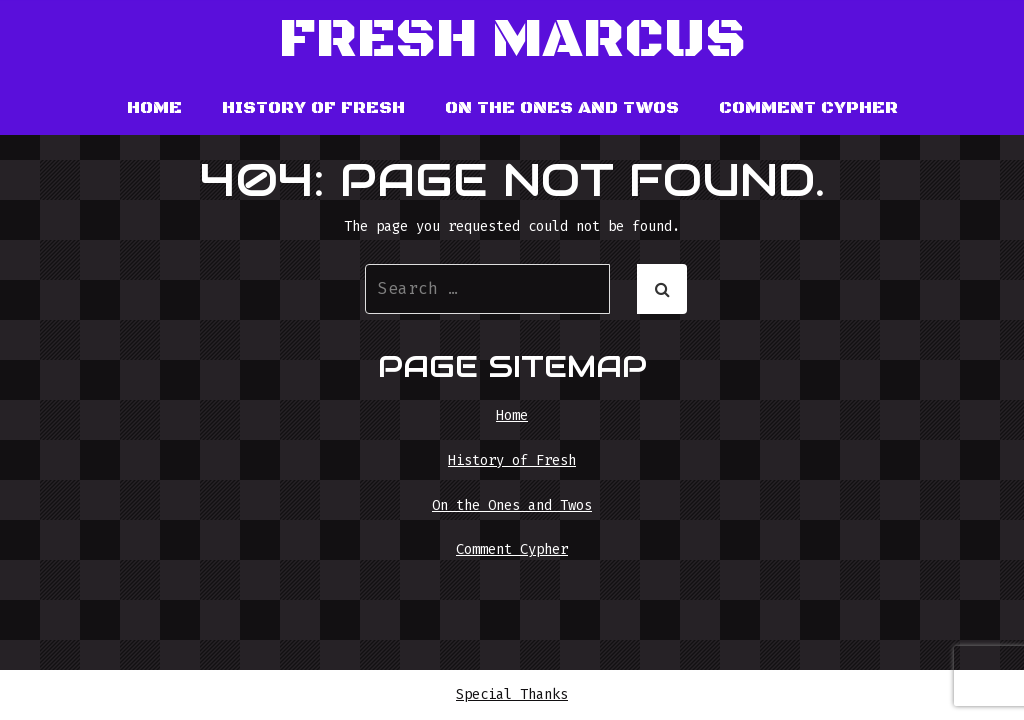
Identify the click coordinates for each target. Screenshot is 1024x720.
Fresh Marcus (512, 41)
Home (154, 108)
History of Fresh (313, 108)
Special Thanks (512, 694)
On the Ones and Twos (562, 108)
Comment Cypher (808, 108)
